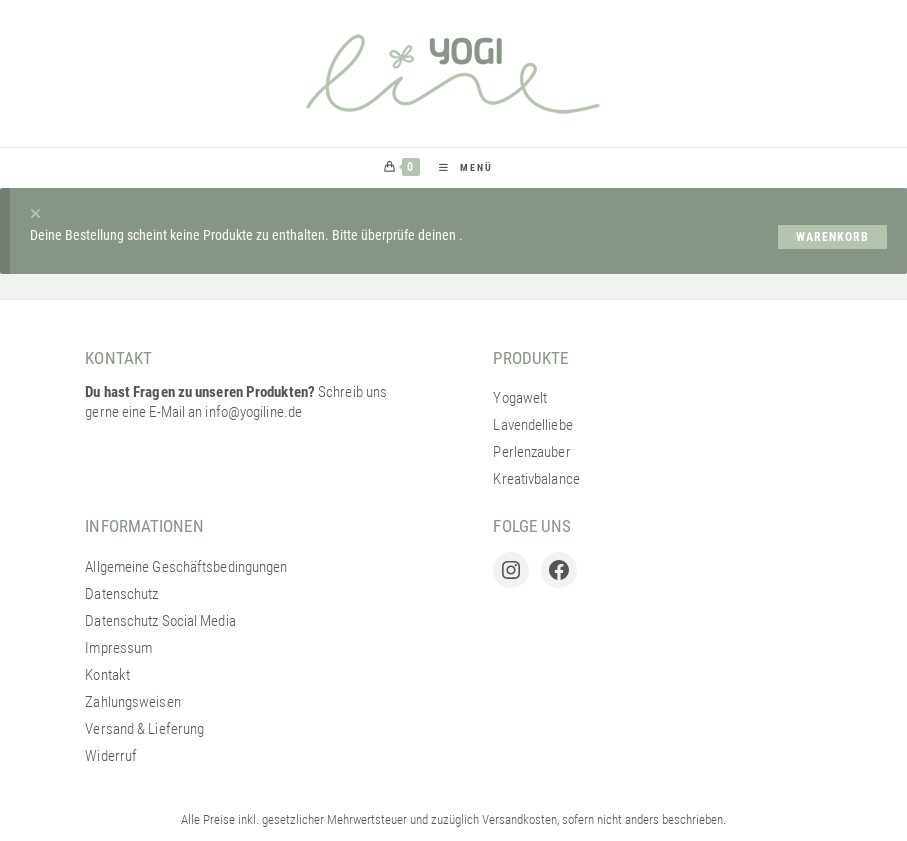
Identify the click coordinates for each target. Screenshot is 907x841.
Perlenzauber (531, 452)
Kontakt (107, 675)
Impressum (118, 648)
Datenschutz (121, 594)
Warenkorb (832, 237)
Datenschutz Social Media (160, 621)
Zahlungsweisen (132, 702)
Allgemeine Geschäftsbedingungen (186, 567)
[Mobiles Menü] (458, 167)
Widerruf (111, 756)
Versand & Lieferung (144, 729)
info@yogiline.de (253, 412)
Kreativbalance (536, 479)
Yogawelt (520, 398)
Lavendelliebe (532, 425)
